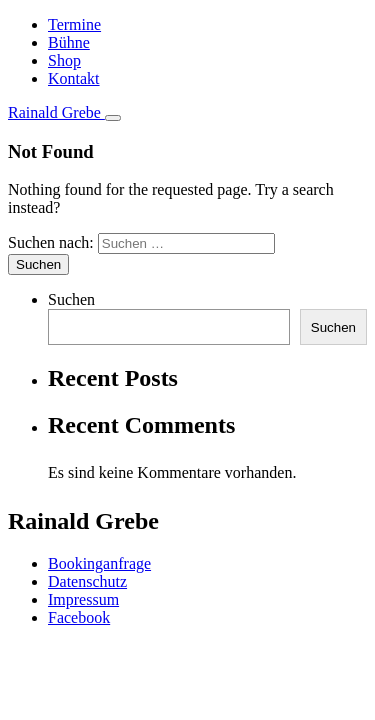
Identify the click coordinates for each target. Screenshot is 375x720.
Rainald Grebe (56, 112)
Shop (64, 60)
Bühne (69, 42)
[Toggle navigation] (113, 118)
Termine (74, 24)
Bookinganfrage (99, 563)
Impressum (83, 599)
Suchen (71, 299)
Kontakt (74, 78)
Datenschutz (87, 581)
